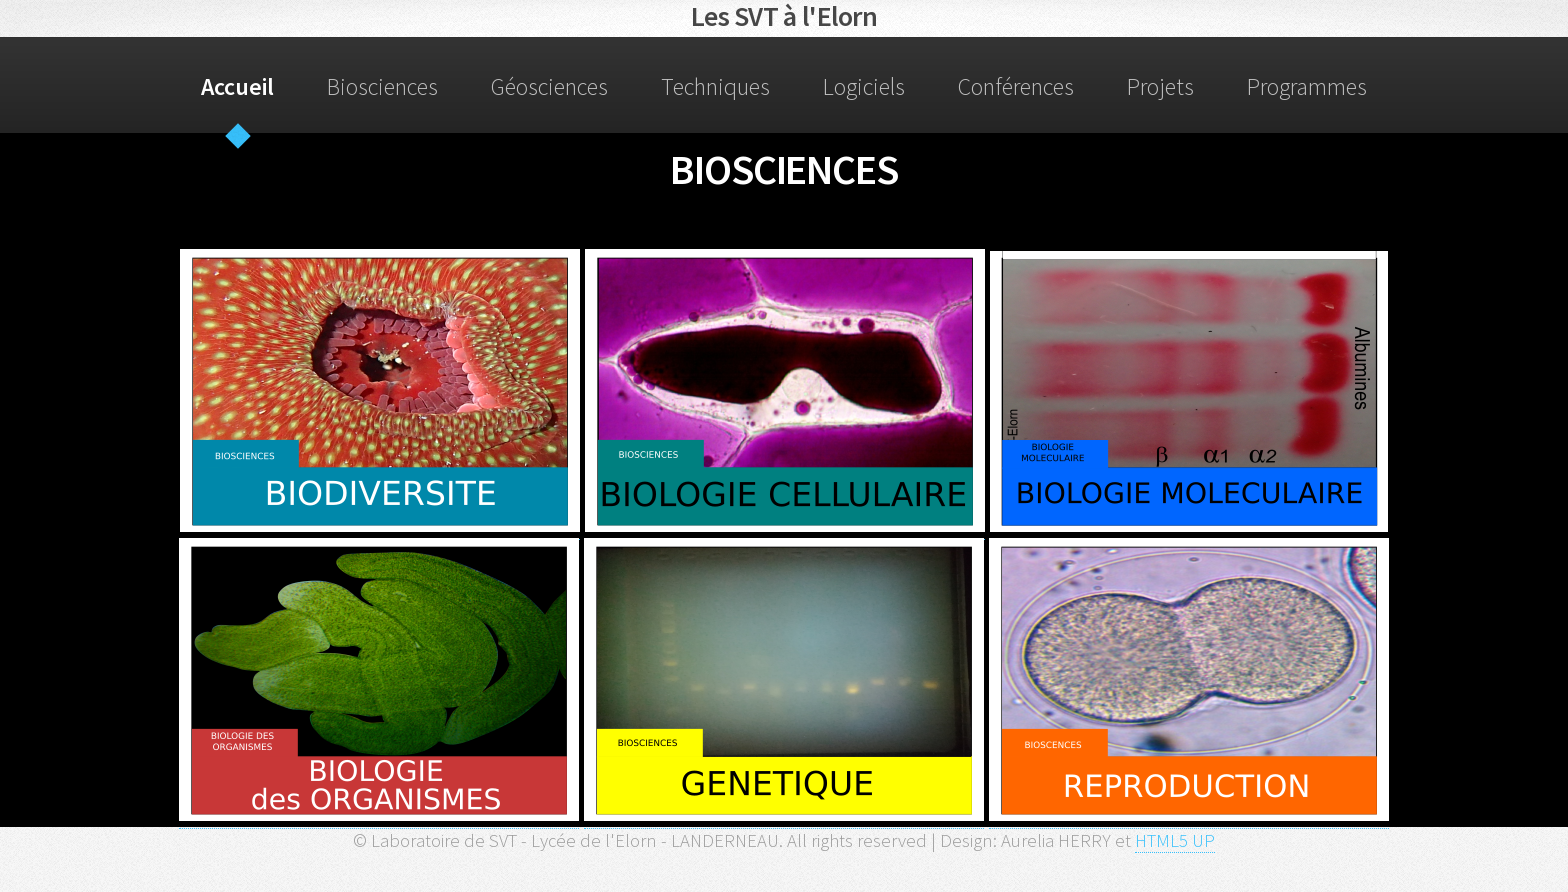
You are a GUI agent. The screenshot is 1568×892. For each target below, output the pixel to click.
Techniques (715, 86)
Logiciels (864, 86)
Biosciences (382, 86)
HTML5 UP (1175, 840)
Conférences (1016, 86)
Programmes (1307, 86)
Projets (1160, 86)
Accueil (237, 86)
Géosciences (549, 86)
